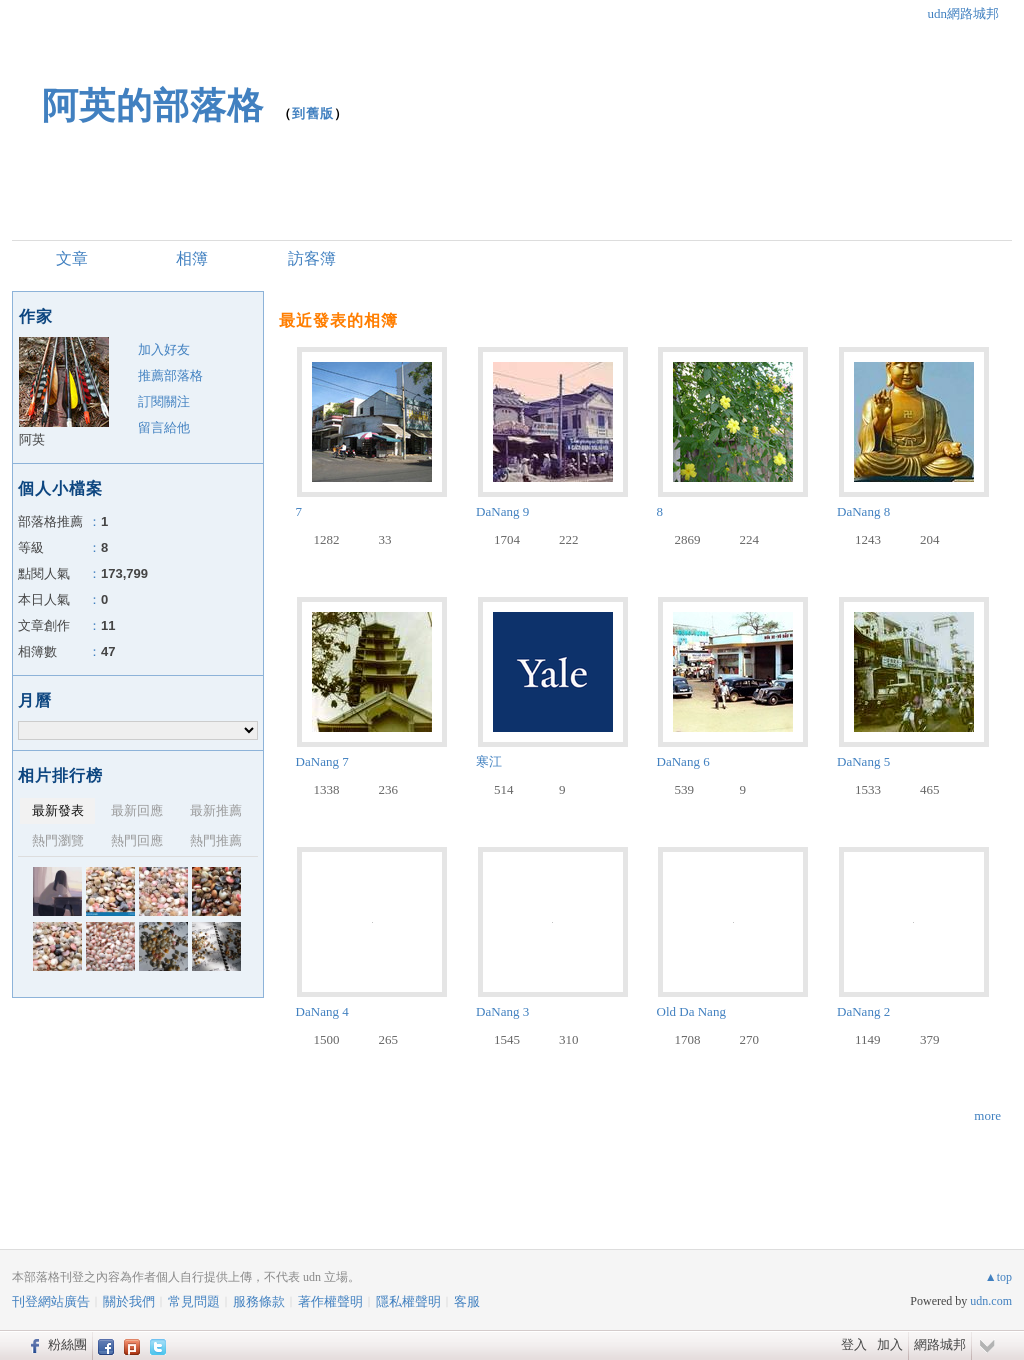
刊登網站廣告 (51, 1301)
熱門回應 (137, 840)
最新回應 (137, 810)
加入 (890, 1344)
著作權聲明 (330, 1301)
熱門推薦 (216, 840)
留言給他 (164, 427)
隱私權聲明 (408, 1301)
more (987, 1115)
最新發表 (58, 810)
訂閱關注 (164, 401)
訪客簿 (312, 258)
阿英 (32, 439)
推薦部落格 (170, 375)
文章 (72, 258)
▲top (998, 1277)
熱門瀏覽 (58, 840)
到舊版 (313, 113)
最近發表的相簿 (338, 320)
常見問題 (194, 1301)
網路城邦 (940, 1344)
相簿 (192, 258)
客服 (467, 1301)
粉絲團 (67, 1344)
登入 (854, 1344)
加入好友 (164, 349)
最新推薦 (216, 810)
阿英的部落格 (153, 105)
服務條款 (259, 1301)
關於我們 (129, 1301)
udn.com (991, 1301)
